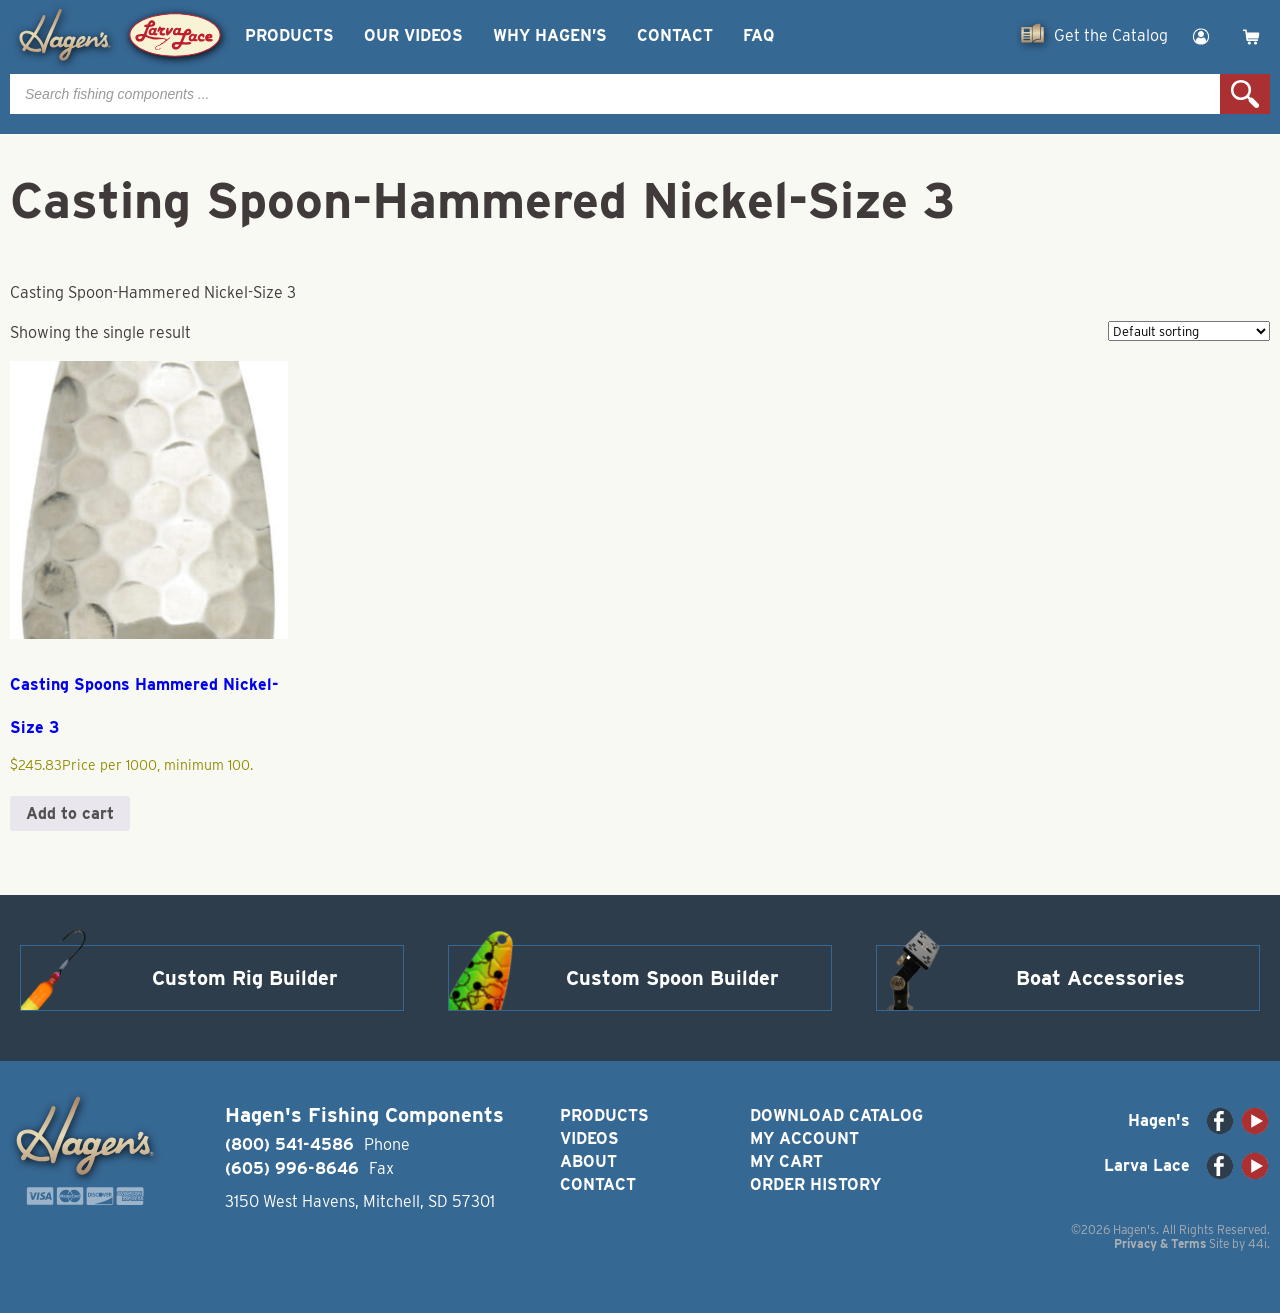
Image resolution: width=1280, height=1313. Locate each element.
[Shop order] (1189, 331)
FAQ (758, 35)
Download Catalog (836, 1115)
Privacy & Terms (1160, 1243)
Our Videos (413, 35)
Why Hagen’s (550, 35)
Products (289, 35)
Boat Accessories (1100, 978)
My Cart (786, 1161)
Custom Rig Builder (245, 978)
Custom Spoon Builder (672, 978)
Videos (589, 1138)
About (588, 1161)
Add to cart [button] (70, 813)
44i (1257, 1243)
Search (1245, 94)
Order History (815, 1184)
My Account (804, 1138)
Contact (675, 35)
